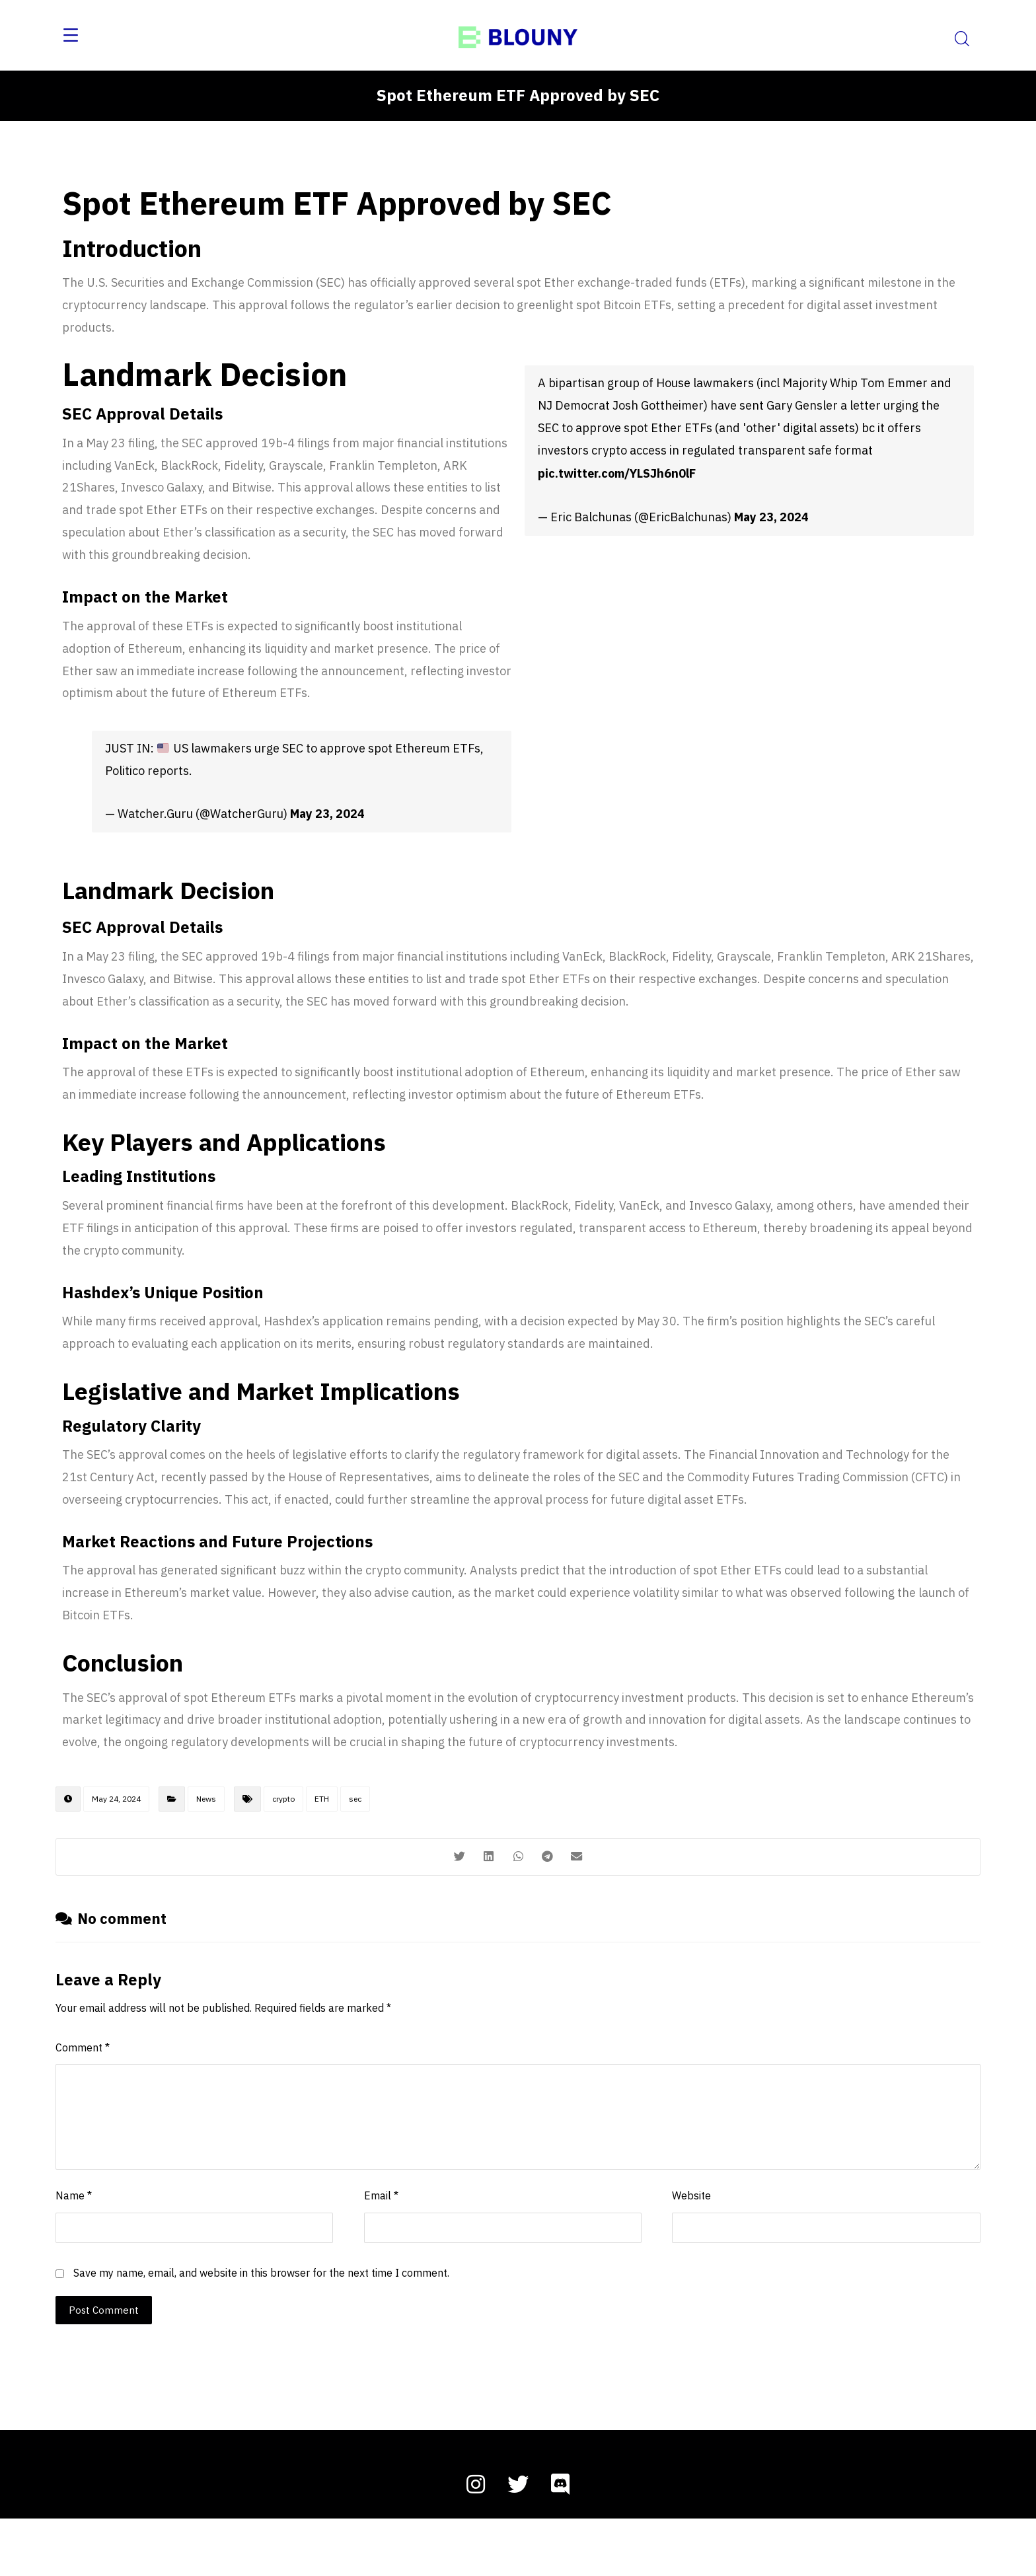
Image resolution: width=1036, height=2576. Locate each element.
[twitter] (518, 2542)
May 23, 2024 (327, 834)
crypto (283, 1846)
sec (355, 1846)
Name (74, 2251)
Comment (83, 2101)
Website (691, 2251)
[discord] (560, 2542)
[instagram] (476, 2542)
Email (381, 2251)
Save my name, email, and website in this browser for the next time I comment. (261, 2329)
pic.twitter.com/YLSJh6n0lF (617, 482)
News (206, 1846)
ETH (321, 1846)
